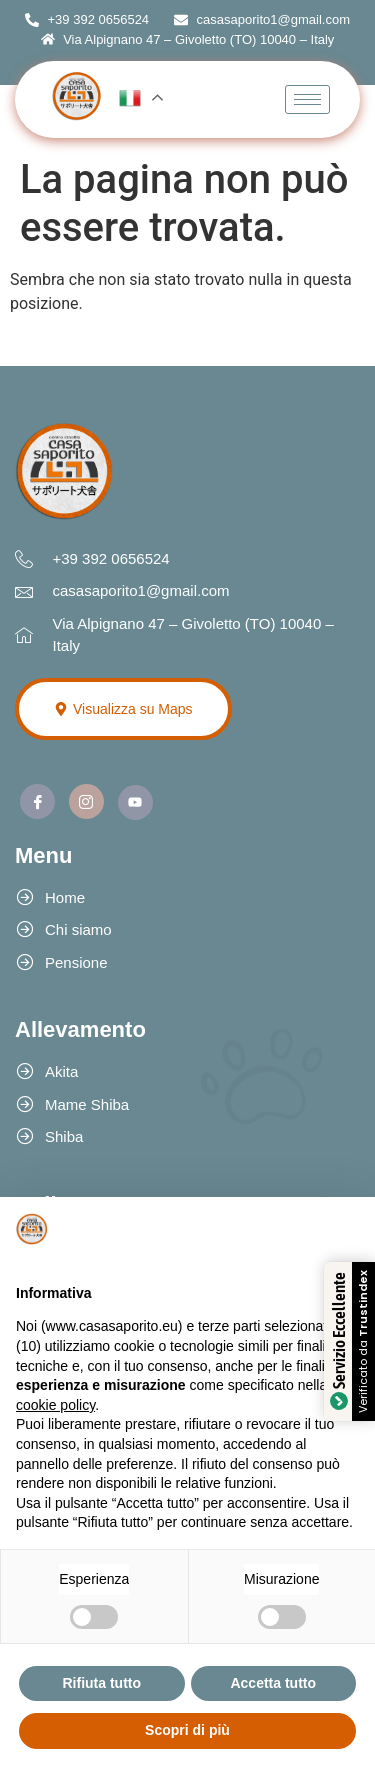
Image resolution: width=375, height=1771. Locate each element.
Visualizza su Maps (123, 709)
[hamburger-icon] (307, 99)
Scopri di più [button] (187, 1730)
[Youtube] (135, 802)
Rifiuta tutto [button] (101, 1683)
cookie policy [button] (55, 1405)
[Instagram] (86, 801)
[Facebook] (37, 801)
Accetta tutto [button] (273, 1683)
